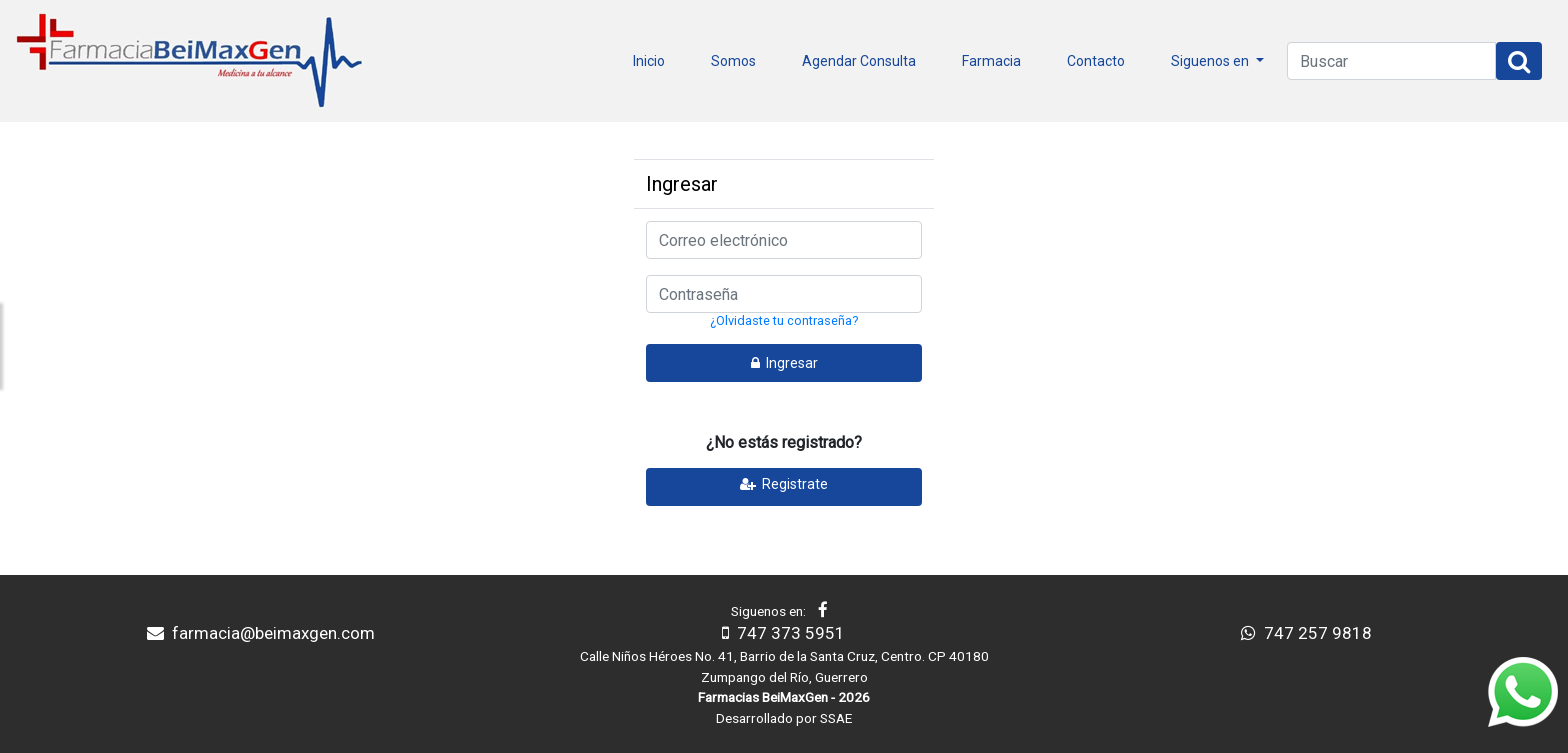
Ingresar (784, 363)
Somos (733, 61)
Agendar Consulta (859, 61)
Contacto (1096, 61)
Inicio (649, 61)
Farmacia (991, 61)
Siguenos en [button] (1211, 61)
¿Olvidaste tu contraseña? (784, 320)
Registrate (784, 484)
